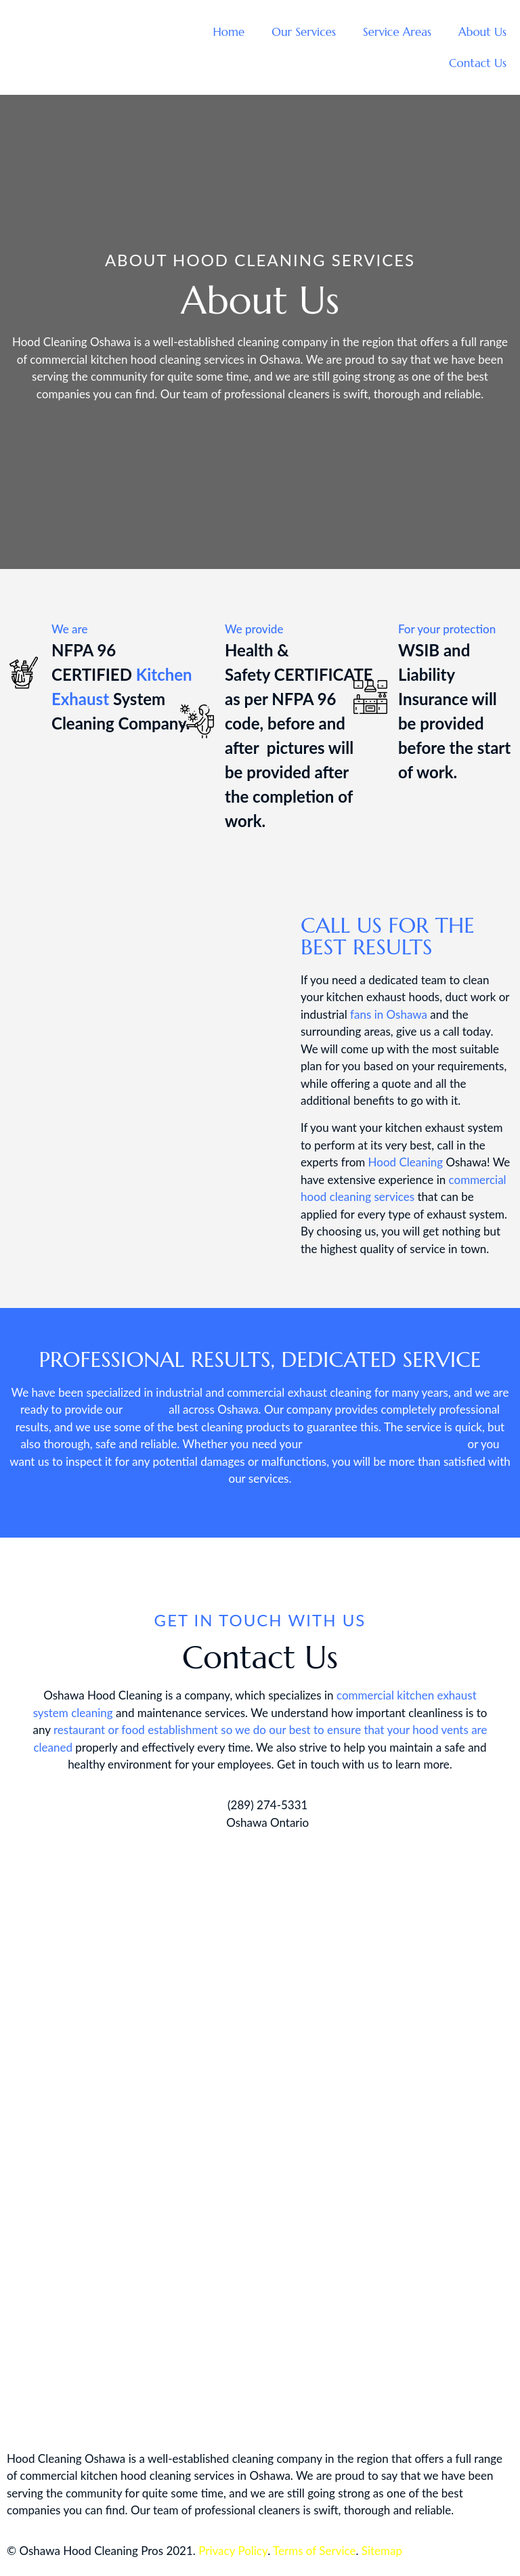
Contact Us (477, 63)
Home (228, 31)
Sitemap (382, 2550)
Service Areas (397, 31)
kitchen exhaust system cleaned (384, 1444)
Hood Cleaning (405, 1162)
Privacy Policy (232, 2550)
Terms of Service (314, 2550)
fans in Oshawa (388, 1014)
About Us (482, 31)
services (145, 1409)
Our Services (304, 31)
